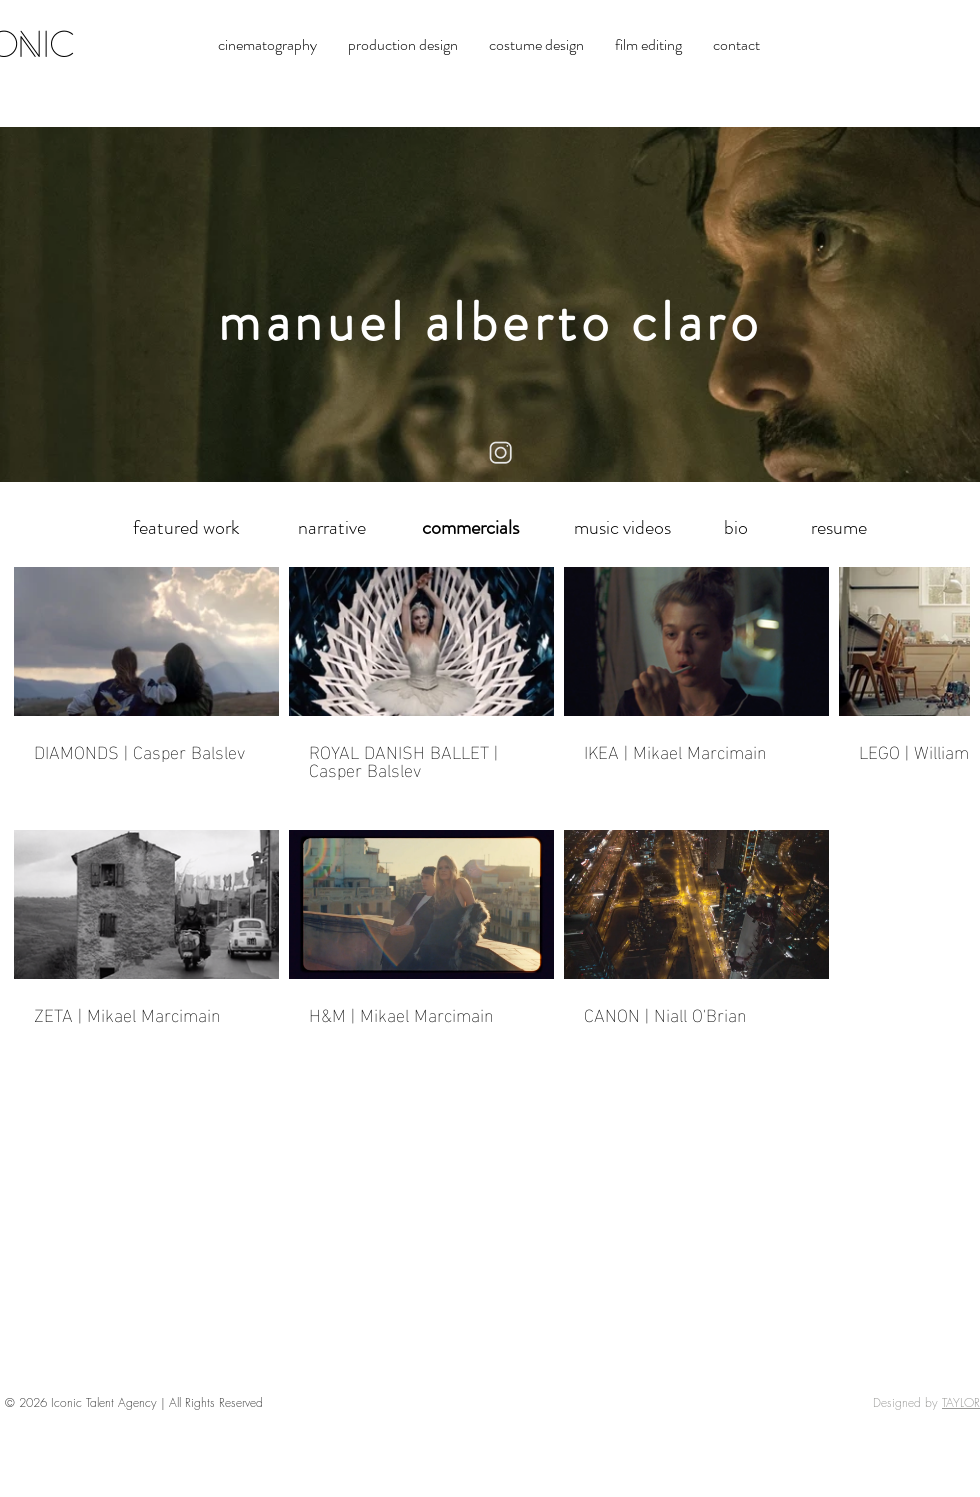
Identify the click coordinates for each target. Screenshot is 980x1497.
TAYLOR (961, 1402)
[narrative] (332, 528)
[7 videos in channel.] (490, 804)
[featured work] (186, 528)
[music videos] (622, 528)
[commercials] (470, 528)
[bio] (736, 528)
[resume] (839, 528)
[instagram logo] (501, 453)
